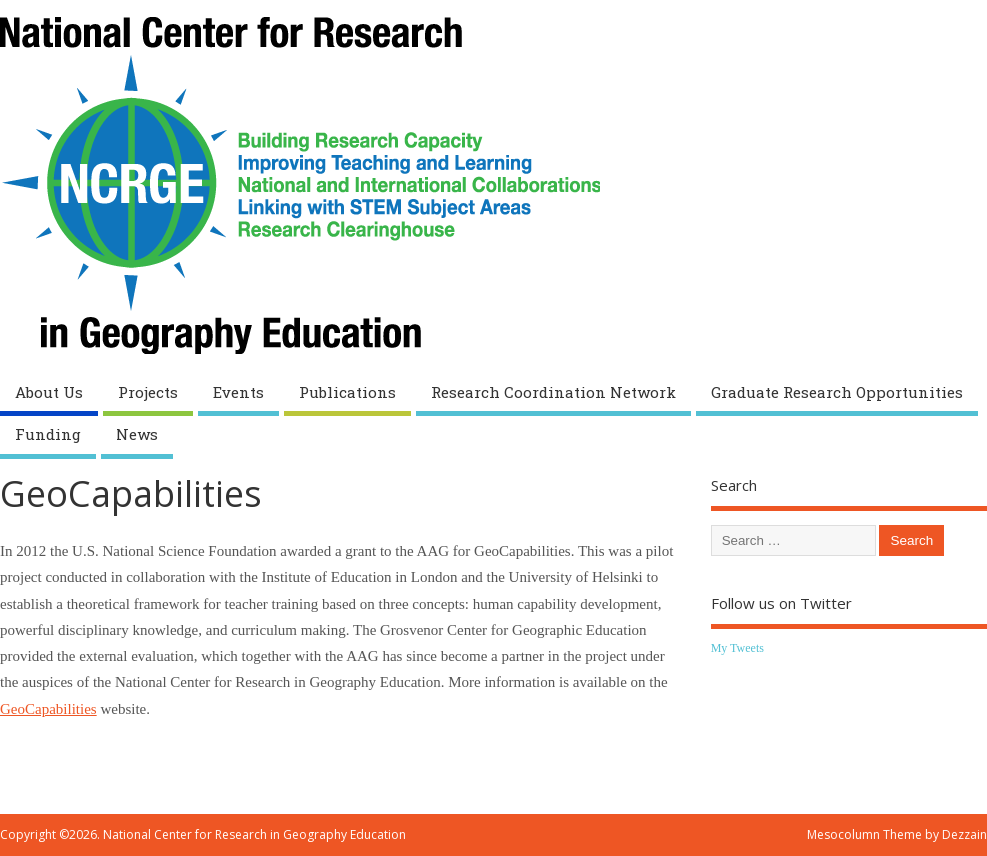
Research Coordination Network (553, 392)
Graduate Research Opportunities (837, 392)
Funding (48, 434)
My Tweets (737, 648)
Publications (347, 392)
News (137, 434)
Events (238, 392)
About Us (49, 392)
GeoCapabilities (48, 709)
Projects (148, 392)
